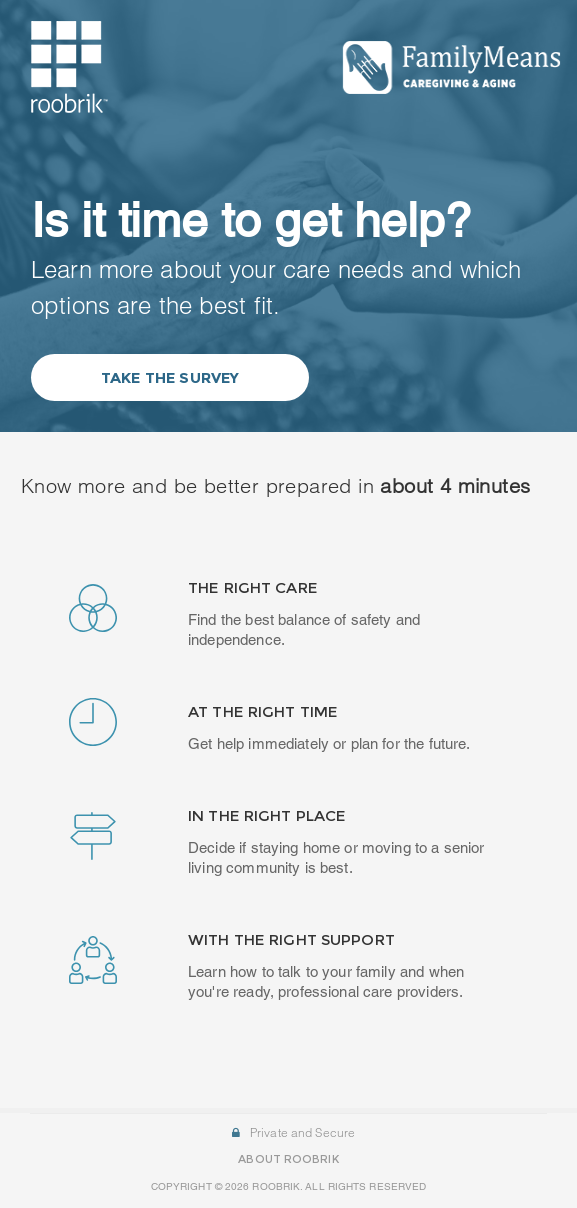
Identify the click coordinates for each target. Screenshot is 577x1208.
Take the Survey (170, 377)
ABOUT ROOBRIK (288, 1152)
